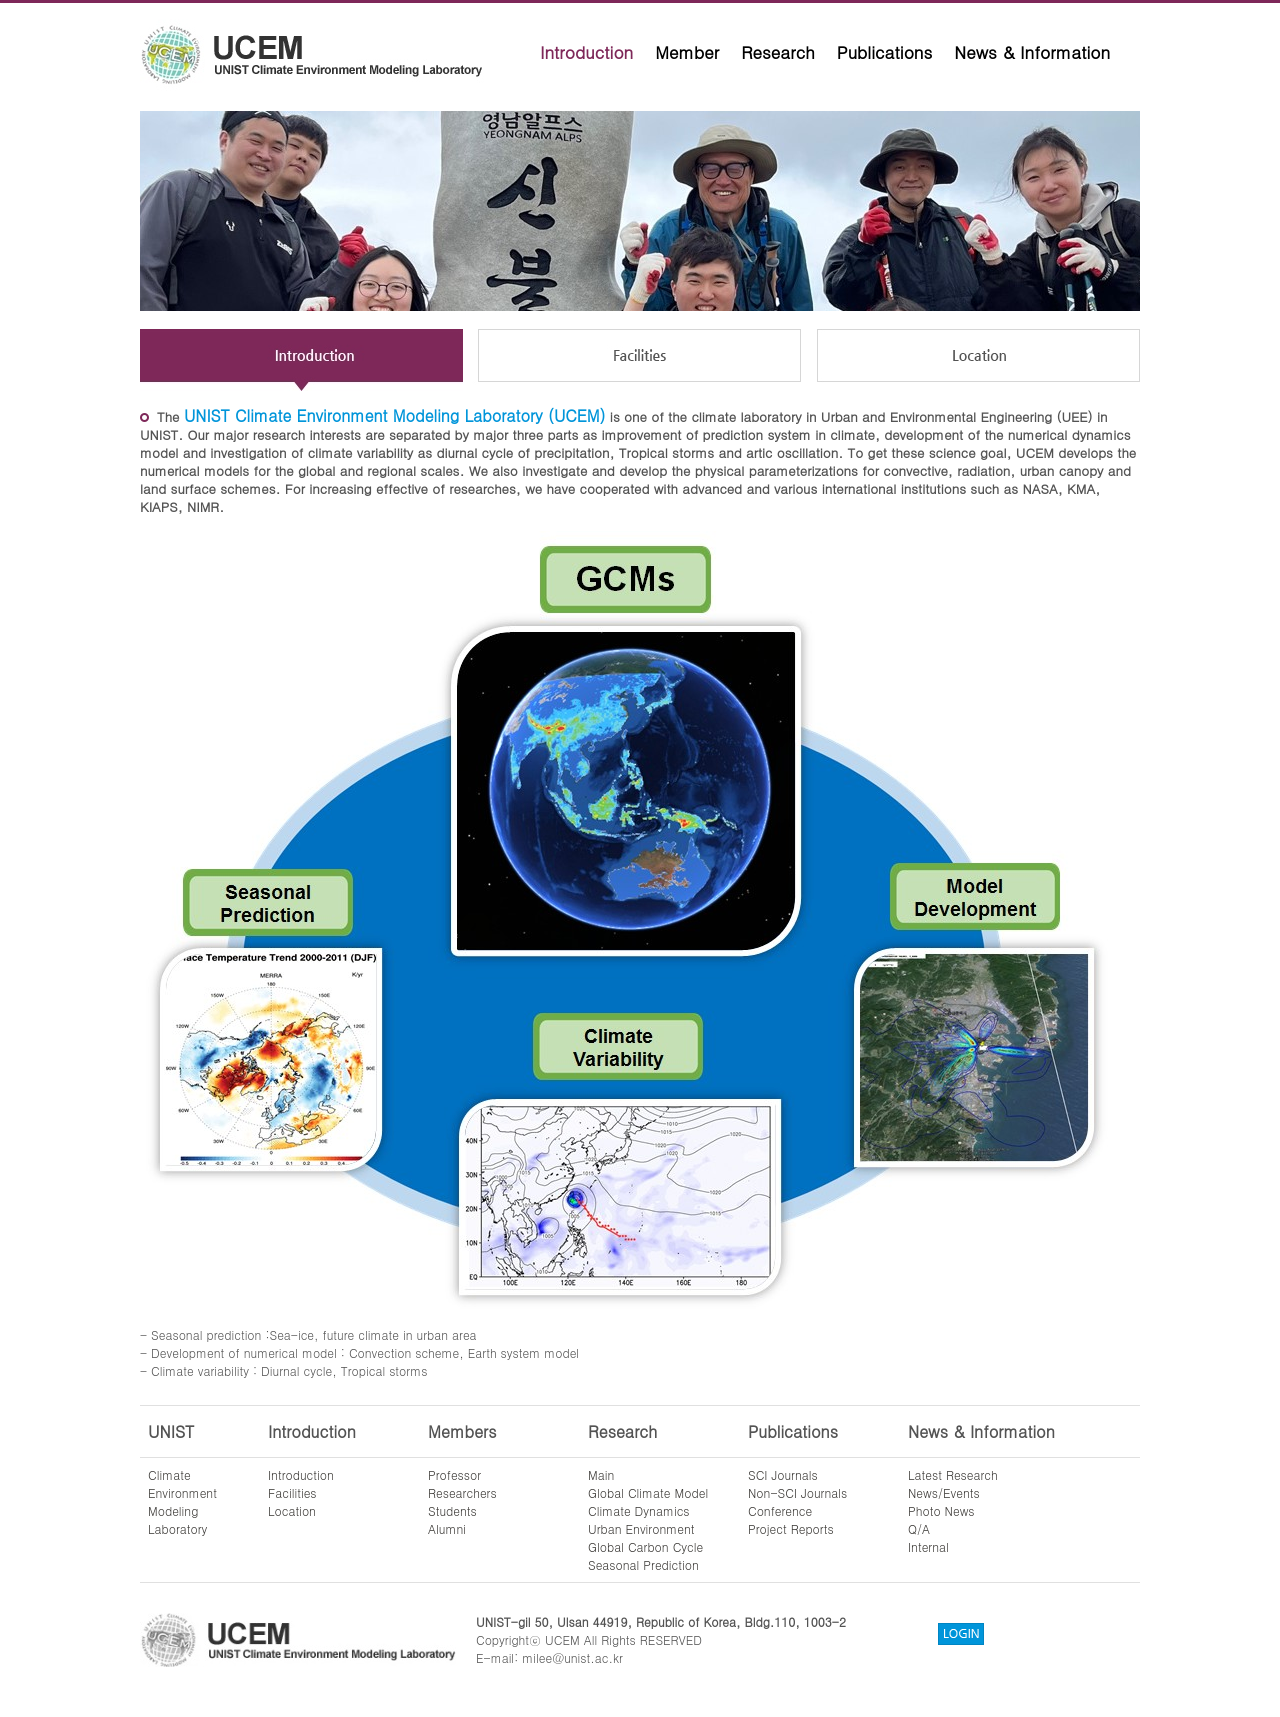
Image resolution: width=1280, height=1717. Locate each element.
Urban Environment (641, 1528)
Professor (454, 1474)
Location (292, 1510)
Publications (885, 52)
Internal (928, 1546)
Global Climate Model (648, 1492)
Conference (780, 1510)
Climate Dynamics (639, 1510)
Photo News (941, 1510)
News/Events (944, 1492)
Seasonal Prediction (643, 1564)
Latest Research (953, 1474)
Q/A (919, 1528)
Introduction (586, 52)
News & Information (1032, 52)
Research (778, 52)
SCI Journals (783, 1474)
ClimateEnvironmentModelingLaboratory (182, 1501)
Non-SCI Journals (797, 1492)
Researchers (462, 1492)
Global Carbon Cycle (645, 1546)
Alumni (447, 1528)
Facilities (292, 1492)
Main (601, 1474)
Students (452, 1510)
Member (687, 52)
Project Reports (791, 1528)
